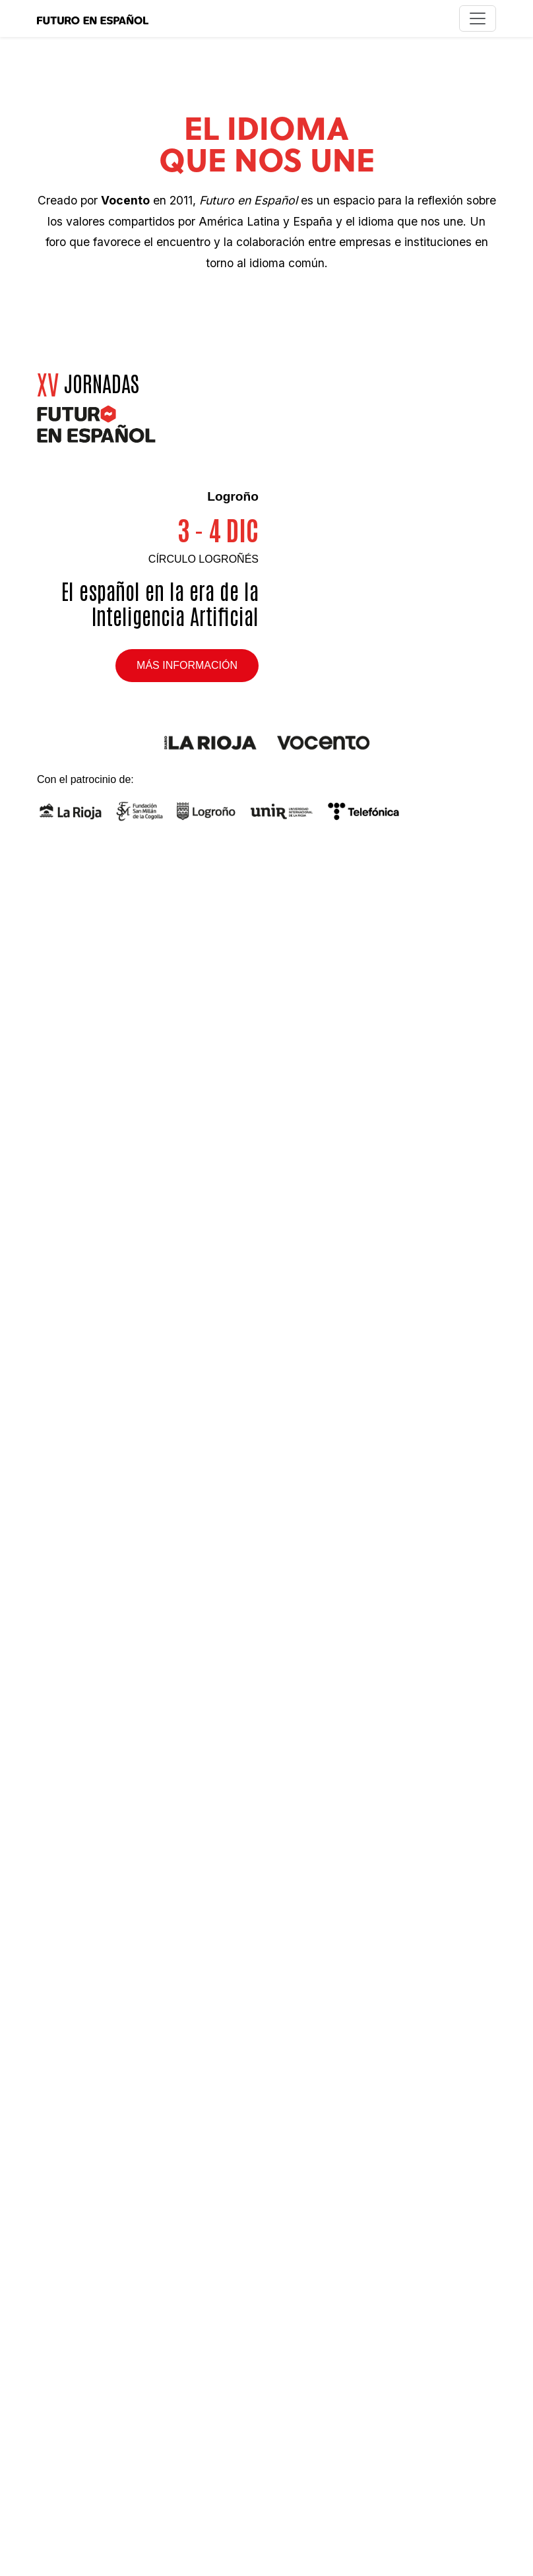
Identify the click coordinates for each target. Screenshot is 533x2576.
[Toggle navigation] (477, 18)
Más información (187, 665)
